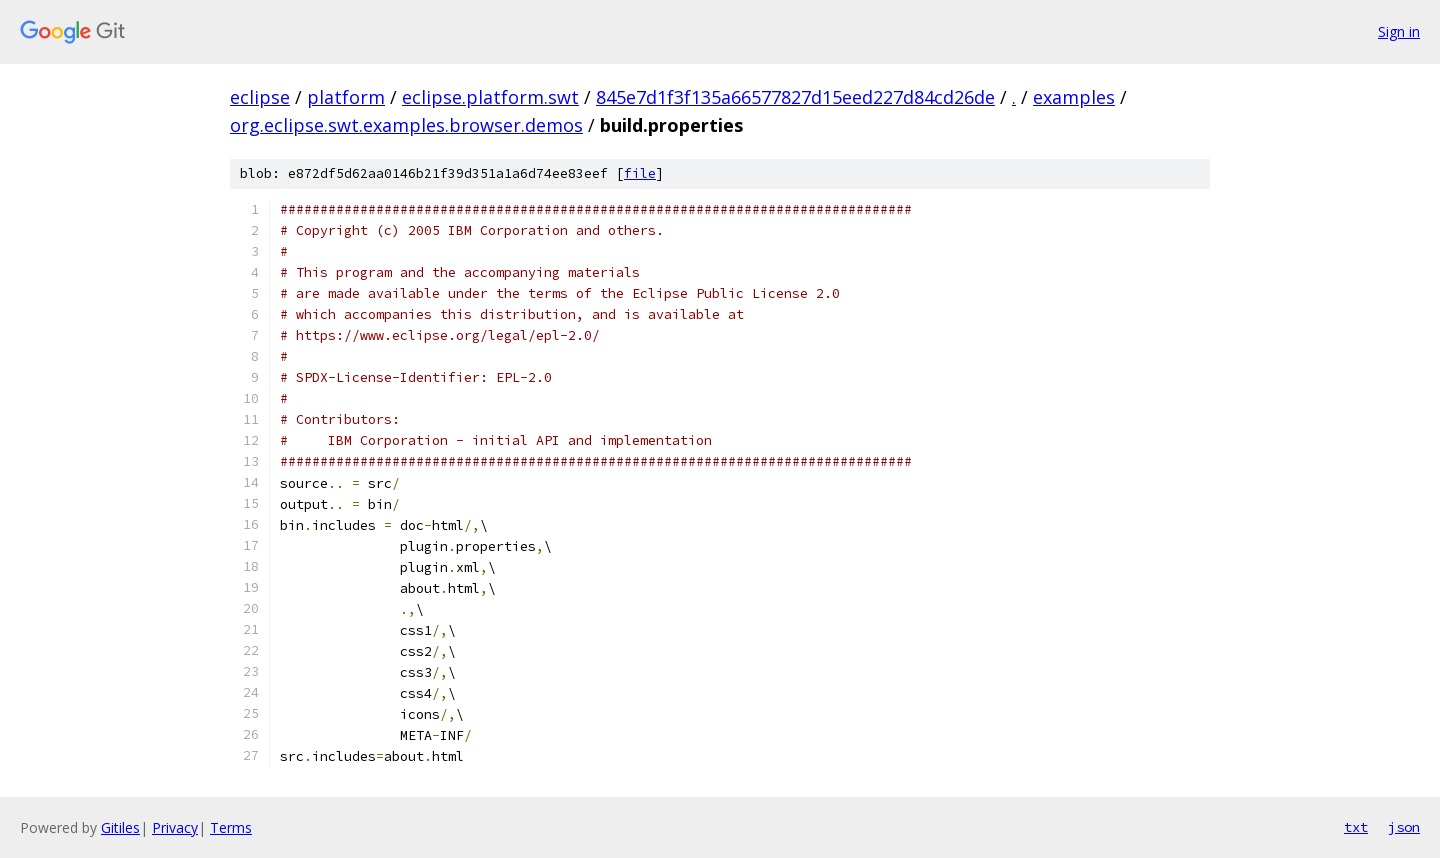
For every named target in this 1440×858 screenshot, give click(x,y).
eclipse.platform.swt (490, 97)
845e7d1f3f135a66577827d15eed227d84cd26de (795, 97)
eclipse (260, 97)
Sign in (1399, 31)
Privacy (175, 827)
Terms (231, 827)
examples (1074, 97)
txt (1356, 827)
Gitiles (120, 827)
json (1404, 827)
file (640, 173)
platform (346, 97)
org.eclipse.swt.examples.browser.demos (406, 125)
